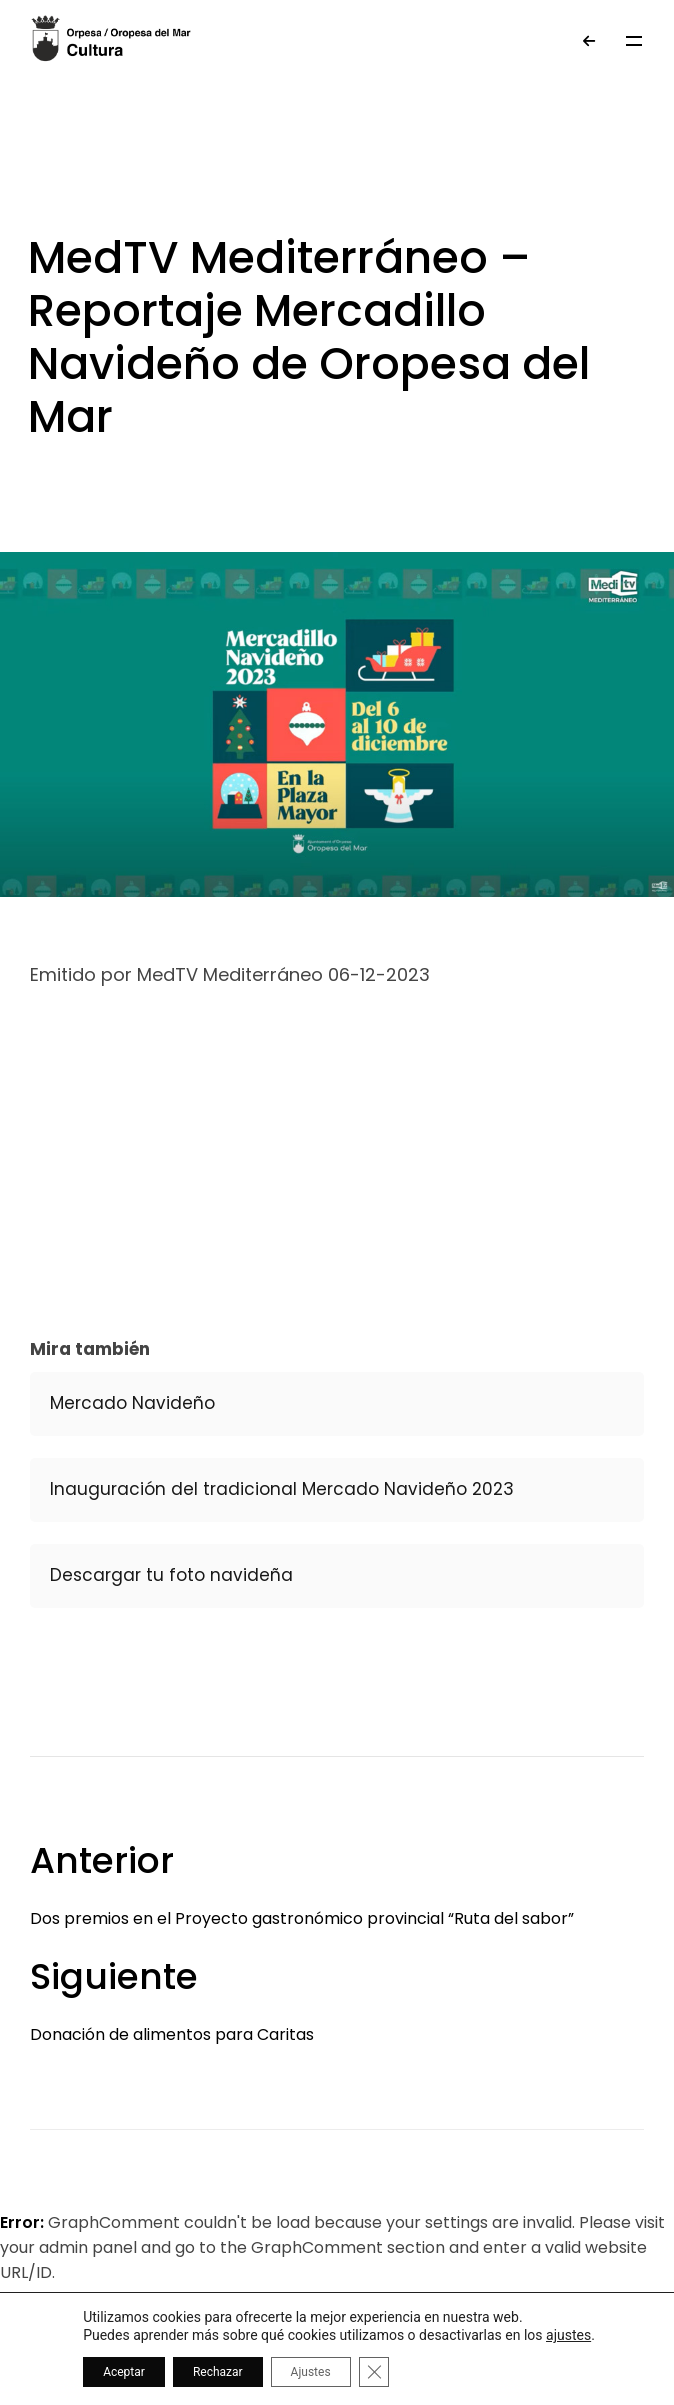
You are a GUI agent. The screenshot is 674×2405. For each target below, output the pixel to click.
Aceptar (124, 2372)
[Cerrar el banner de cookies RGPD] (374, 2372)
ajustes (568, 2335)
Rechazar (218, 2372)
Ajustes (311, 2372)
